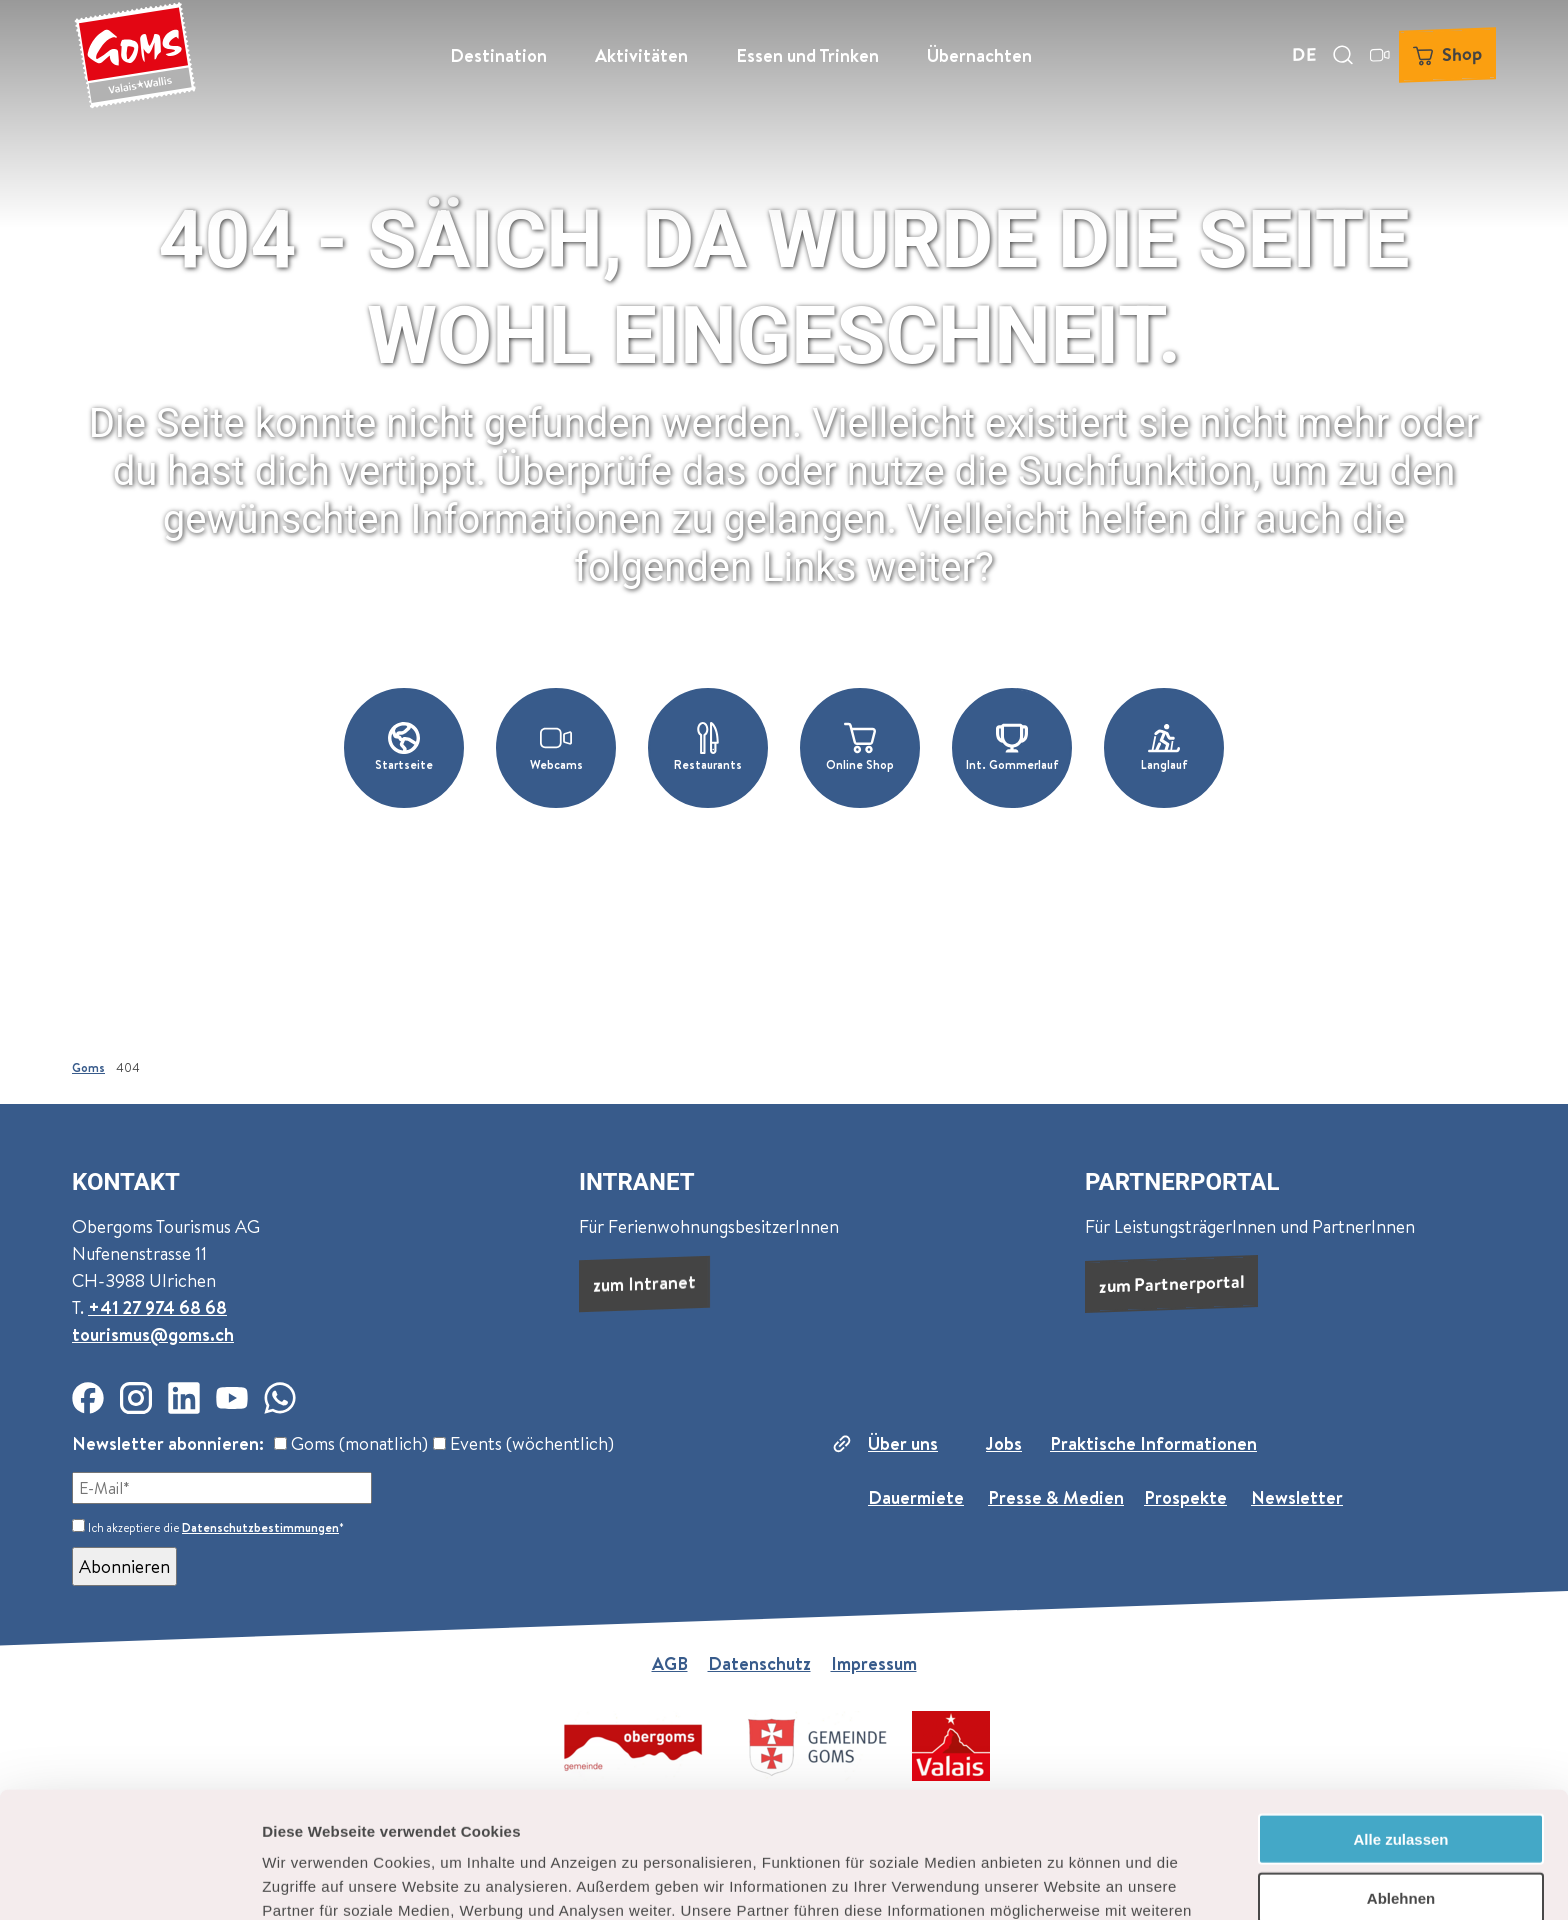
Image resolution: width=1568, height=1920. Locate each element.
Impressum (874, 1663)
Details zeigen (1063, 1880)
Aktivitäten (641, 55)
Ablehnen (1401, 1779)
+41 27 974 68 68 (157, 1307)
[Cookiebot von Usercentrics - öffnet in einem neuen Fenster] (129, 1881)
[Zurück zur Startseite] (135, 55)
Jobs (1004, 1443)
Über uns (903, 1443)
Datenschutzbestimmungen (260, 1527)
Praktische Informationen (1153, 1443)
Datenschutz (759, 1663)
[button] (404, 748)
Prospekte (1185, 1497)
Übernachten (979, 55)
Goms (88, 1067)
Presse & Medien (1056, 1497)
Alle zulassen (1400, 1720)
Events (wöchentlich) (523, 1443)
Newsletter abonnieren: (168, 1443)
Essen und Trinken (807, 55)
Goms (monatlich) (351, 1443)
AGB (670, 1663)
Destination (498, 55)
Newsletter (1297, 1497)
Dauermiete (916, 1497)
